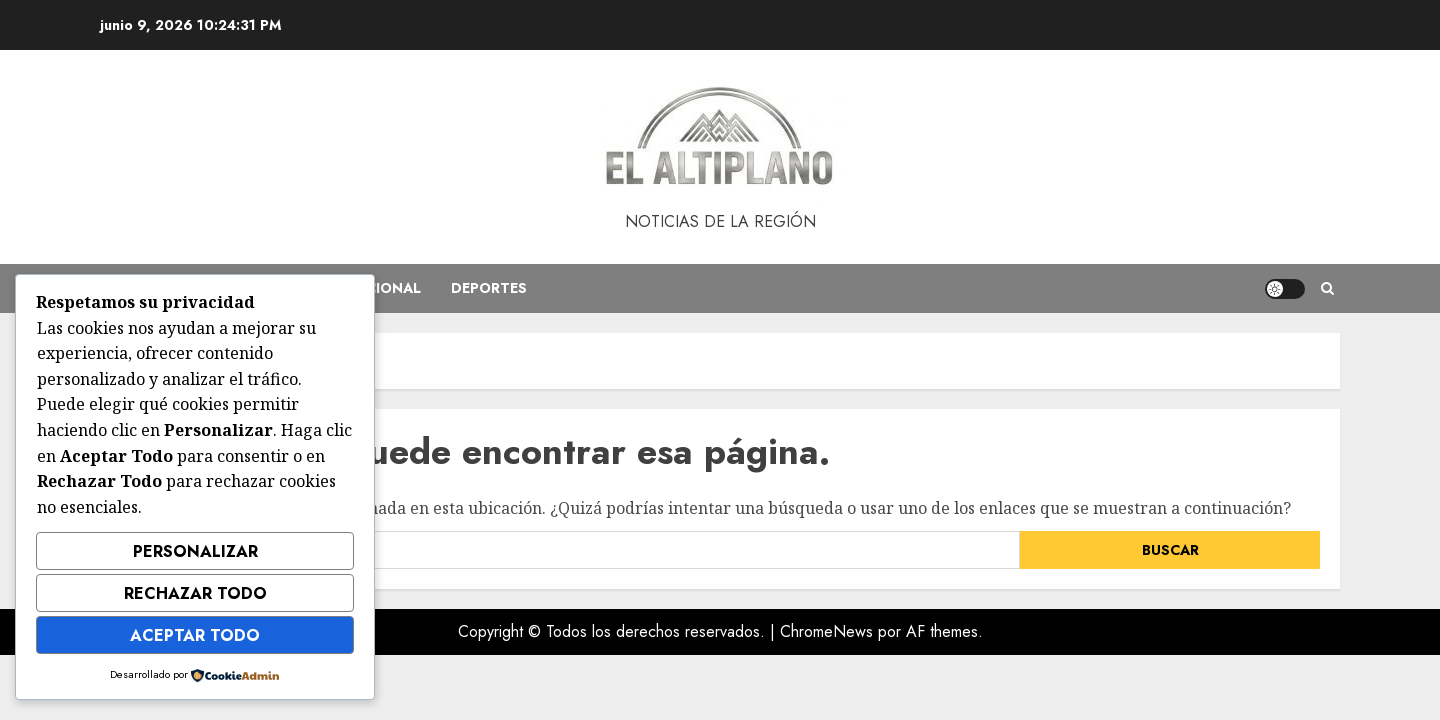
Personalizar (195, 551)
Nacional (383, 288)
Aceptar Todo (195, 635)
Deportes (489, 288)
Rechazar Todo (195, 593)
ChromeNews (826, 631)
